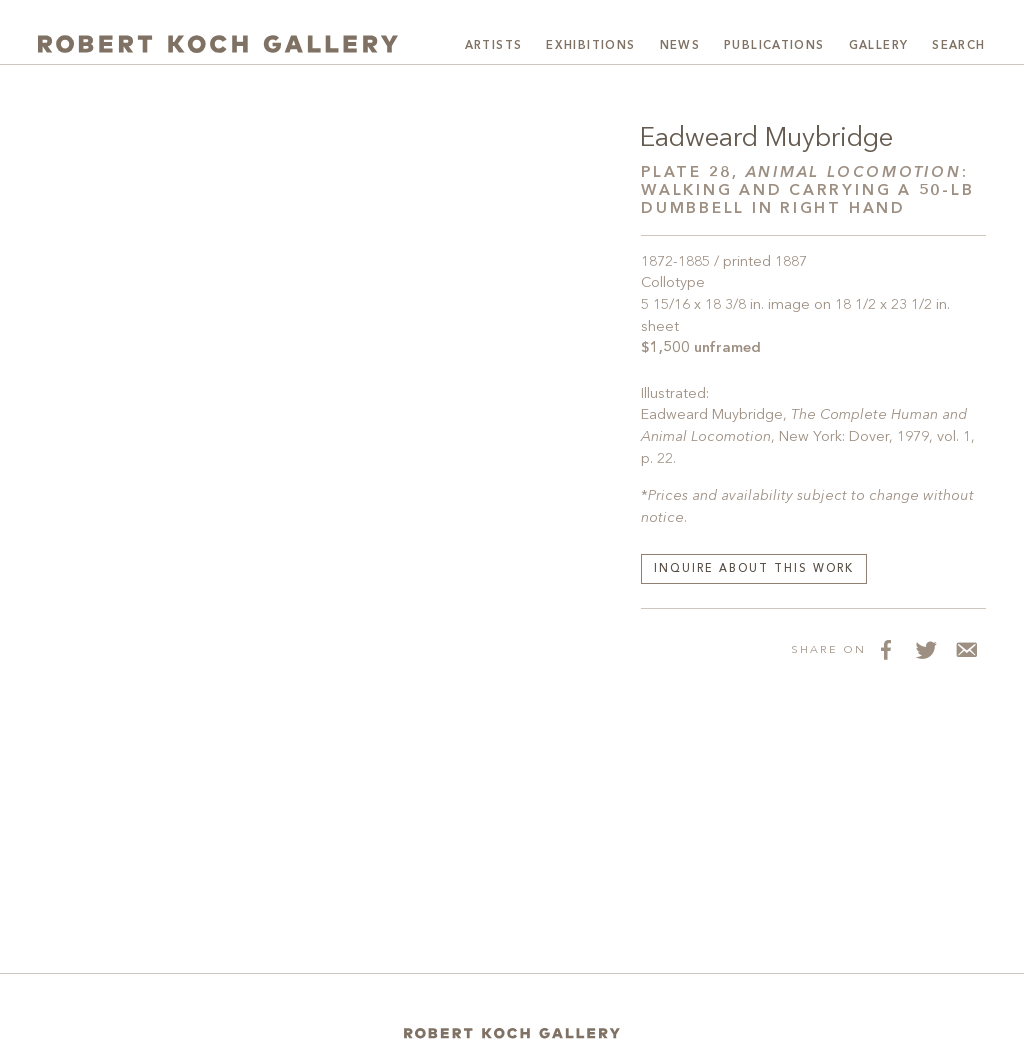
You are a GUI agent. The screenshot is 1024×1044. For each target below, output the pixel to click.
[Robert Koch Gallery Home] (218, 44)
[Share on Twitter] (926, 649)
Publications (774, 46)
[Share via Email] (966, 649)
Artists (494, 46)
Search (958, 46)
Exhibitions (590, 46)
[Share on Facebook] (886, 649)
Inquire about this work (754, 569)
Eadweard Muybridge (766, 139)
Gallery (879, 46)
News (680, 46)
